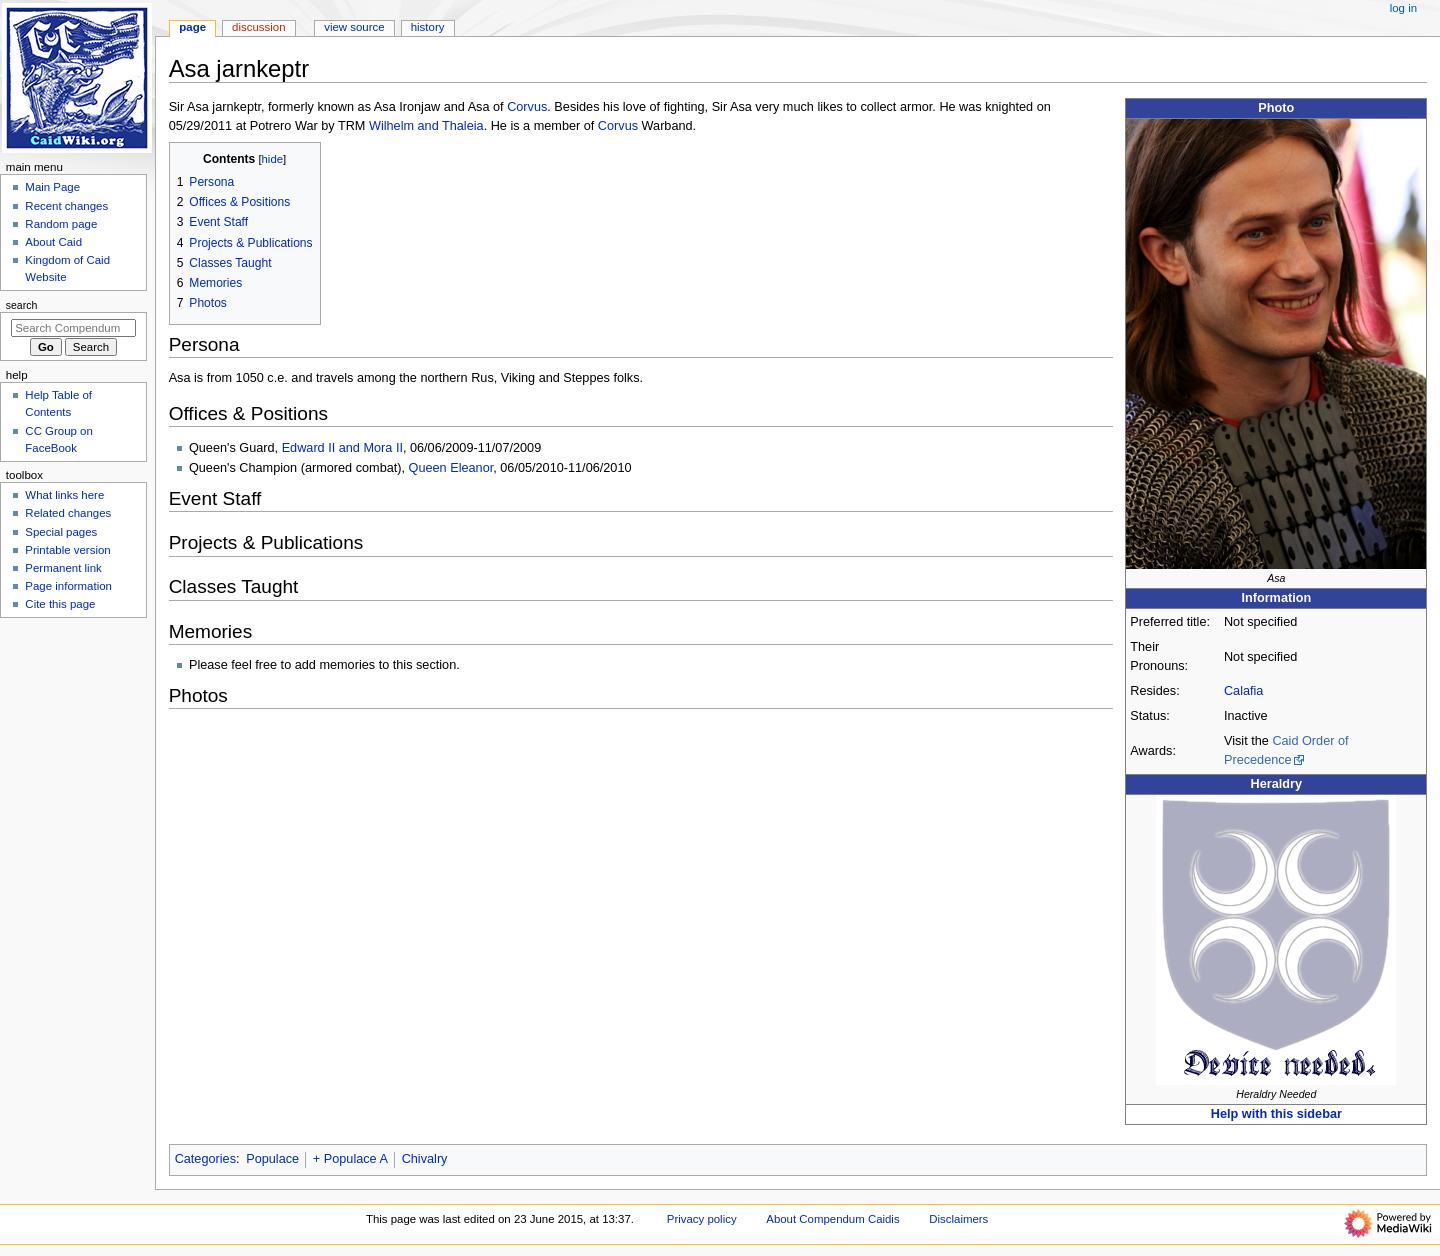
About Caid (53, 242)
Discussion (258, 27)
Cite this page (60, 604)
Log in (1403, 8)
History (428, 27)
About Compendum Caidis (832, 1219)
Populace (272, 1159)
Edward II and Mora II (342, 448)
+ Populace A (350, 1159)
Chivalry (425, 1159)
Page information (68, 586)
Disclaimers (958, 1219)
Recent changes (66, 206)
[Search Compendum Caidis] (73, 328)
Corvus (527, 107)
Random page (61, 224)
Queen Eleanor (451, 468)
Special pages (61, 532)
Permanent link (63, 568)
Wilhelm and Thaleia (426, 126)
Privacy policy (702, 1219)
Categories (205, 1159)
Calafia (1244, 691)
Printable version (67, 550)
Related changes (68, 513)
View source (354, 27)
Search (22, 305)
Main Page (52, 187)
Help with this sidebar (1276, 1114)
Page (192, 27)
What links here (64, 495)
